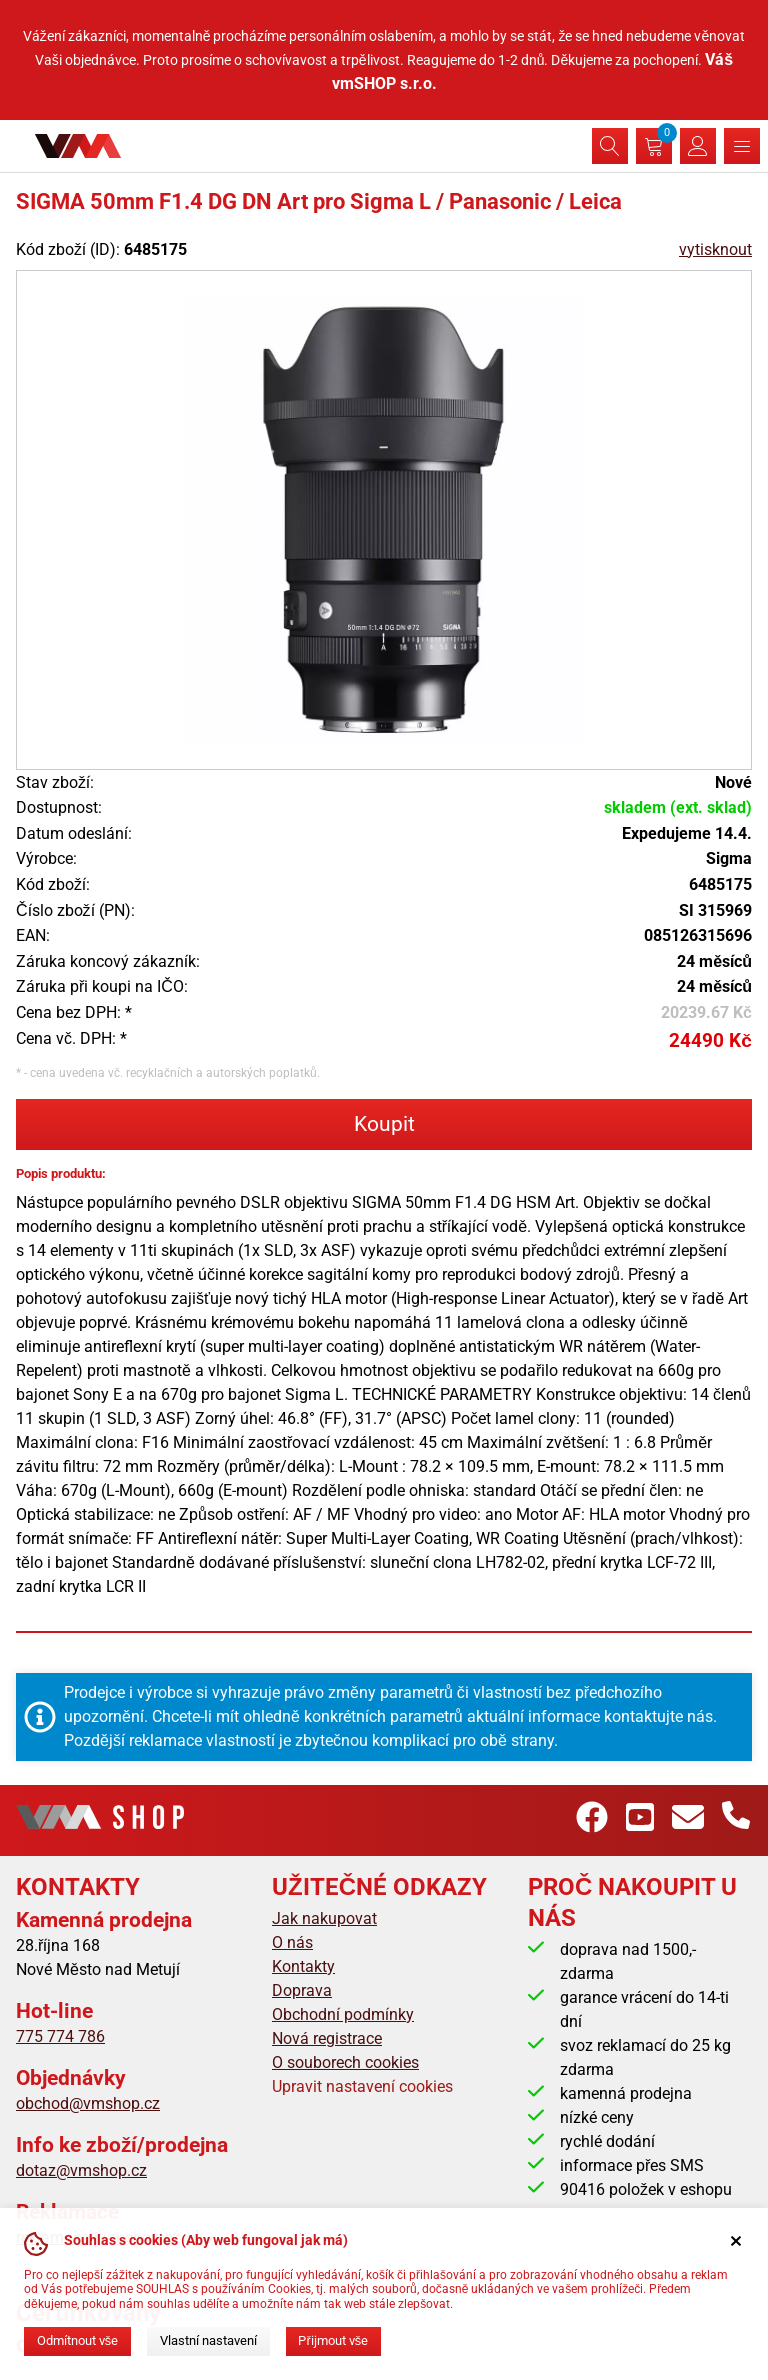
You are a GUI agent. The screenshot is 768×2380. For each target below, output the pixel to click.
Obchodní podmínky (343, 2014)
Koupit (384, 1124)
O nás (292, 1942)
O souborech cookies (345, 2062)
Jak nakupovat (324, 1918)
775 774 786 (60, 2036)
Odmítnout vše (77, 2340)
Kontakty (303, 1966)
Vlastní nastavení (208, 2340)
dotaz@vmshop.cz (81, 2170)
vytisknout (715, 249)
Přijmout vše (333, 2340)
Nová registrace (327, 2038)
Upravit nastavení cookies (362, 2086)
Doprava (302, 1990)
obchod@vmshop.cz (88, 2103)
